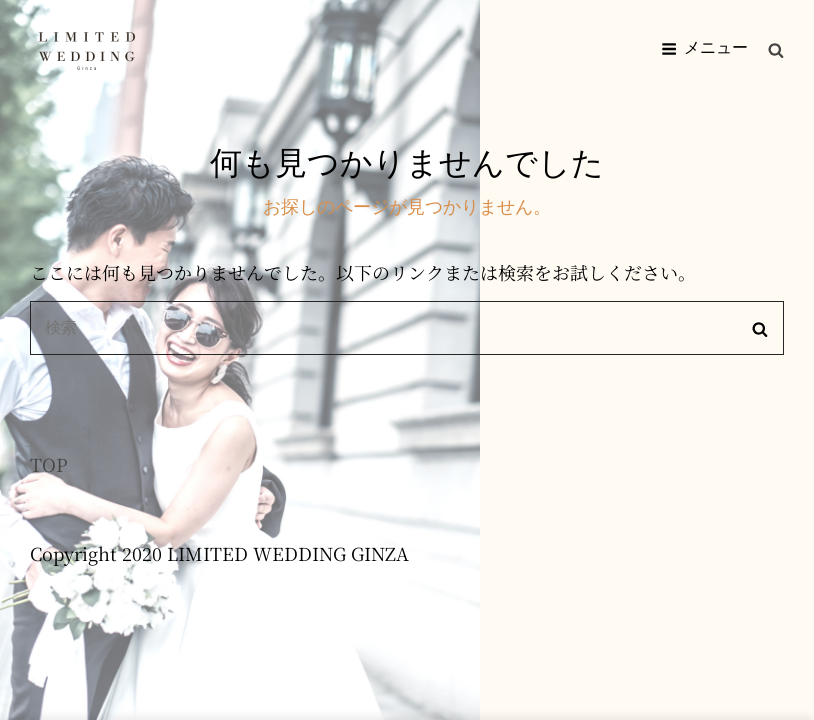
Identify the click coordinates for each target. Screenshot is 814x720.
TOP (49, 464)
